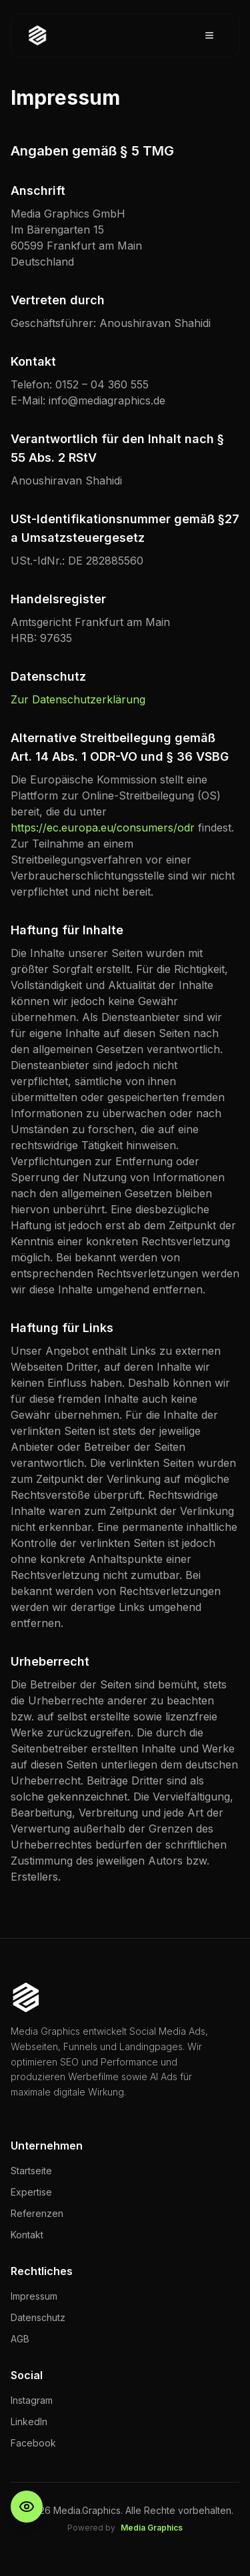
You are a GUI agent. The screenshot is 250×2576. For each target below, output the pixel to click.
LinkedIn (29, 2421)
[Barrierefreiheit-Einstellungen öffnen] (27, 2507)
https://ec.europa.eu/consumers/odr (103, 827)
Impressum (34, 2296)
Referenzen (37, 2213)
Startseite (31, 2170)
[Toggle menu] (209, 35)
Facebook (33, 2443)
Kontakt (27, 2234)
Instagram (32, 2400)
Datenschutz (38, 2317)
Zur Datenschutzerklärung (78, 699)
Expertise (31, 2192)
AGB (20, 2338)
